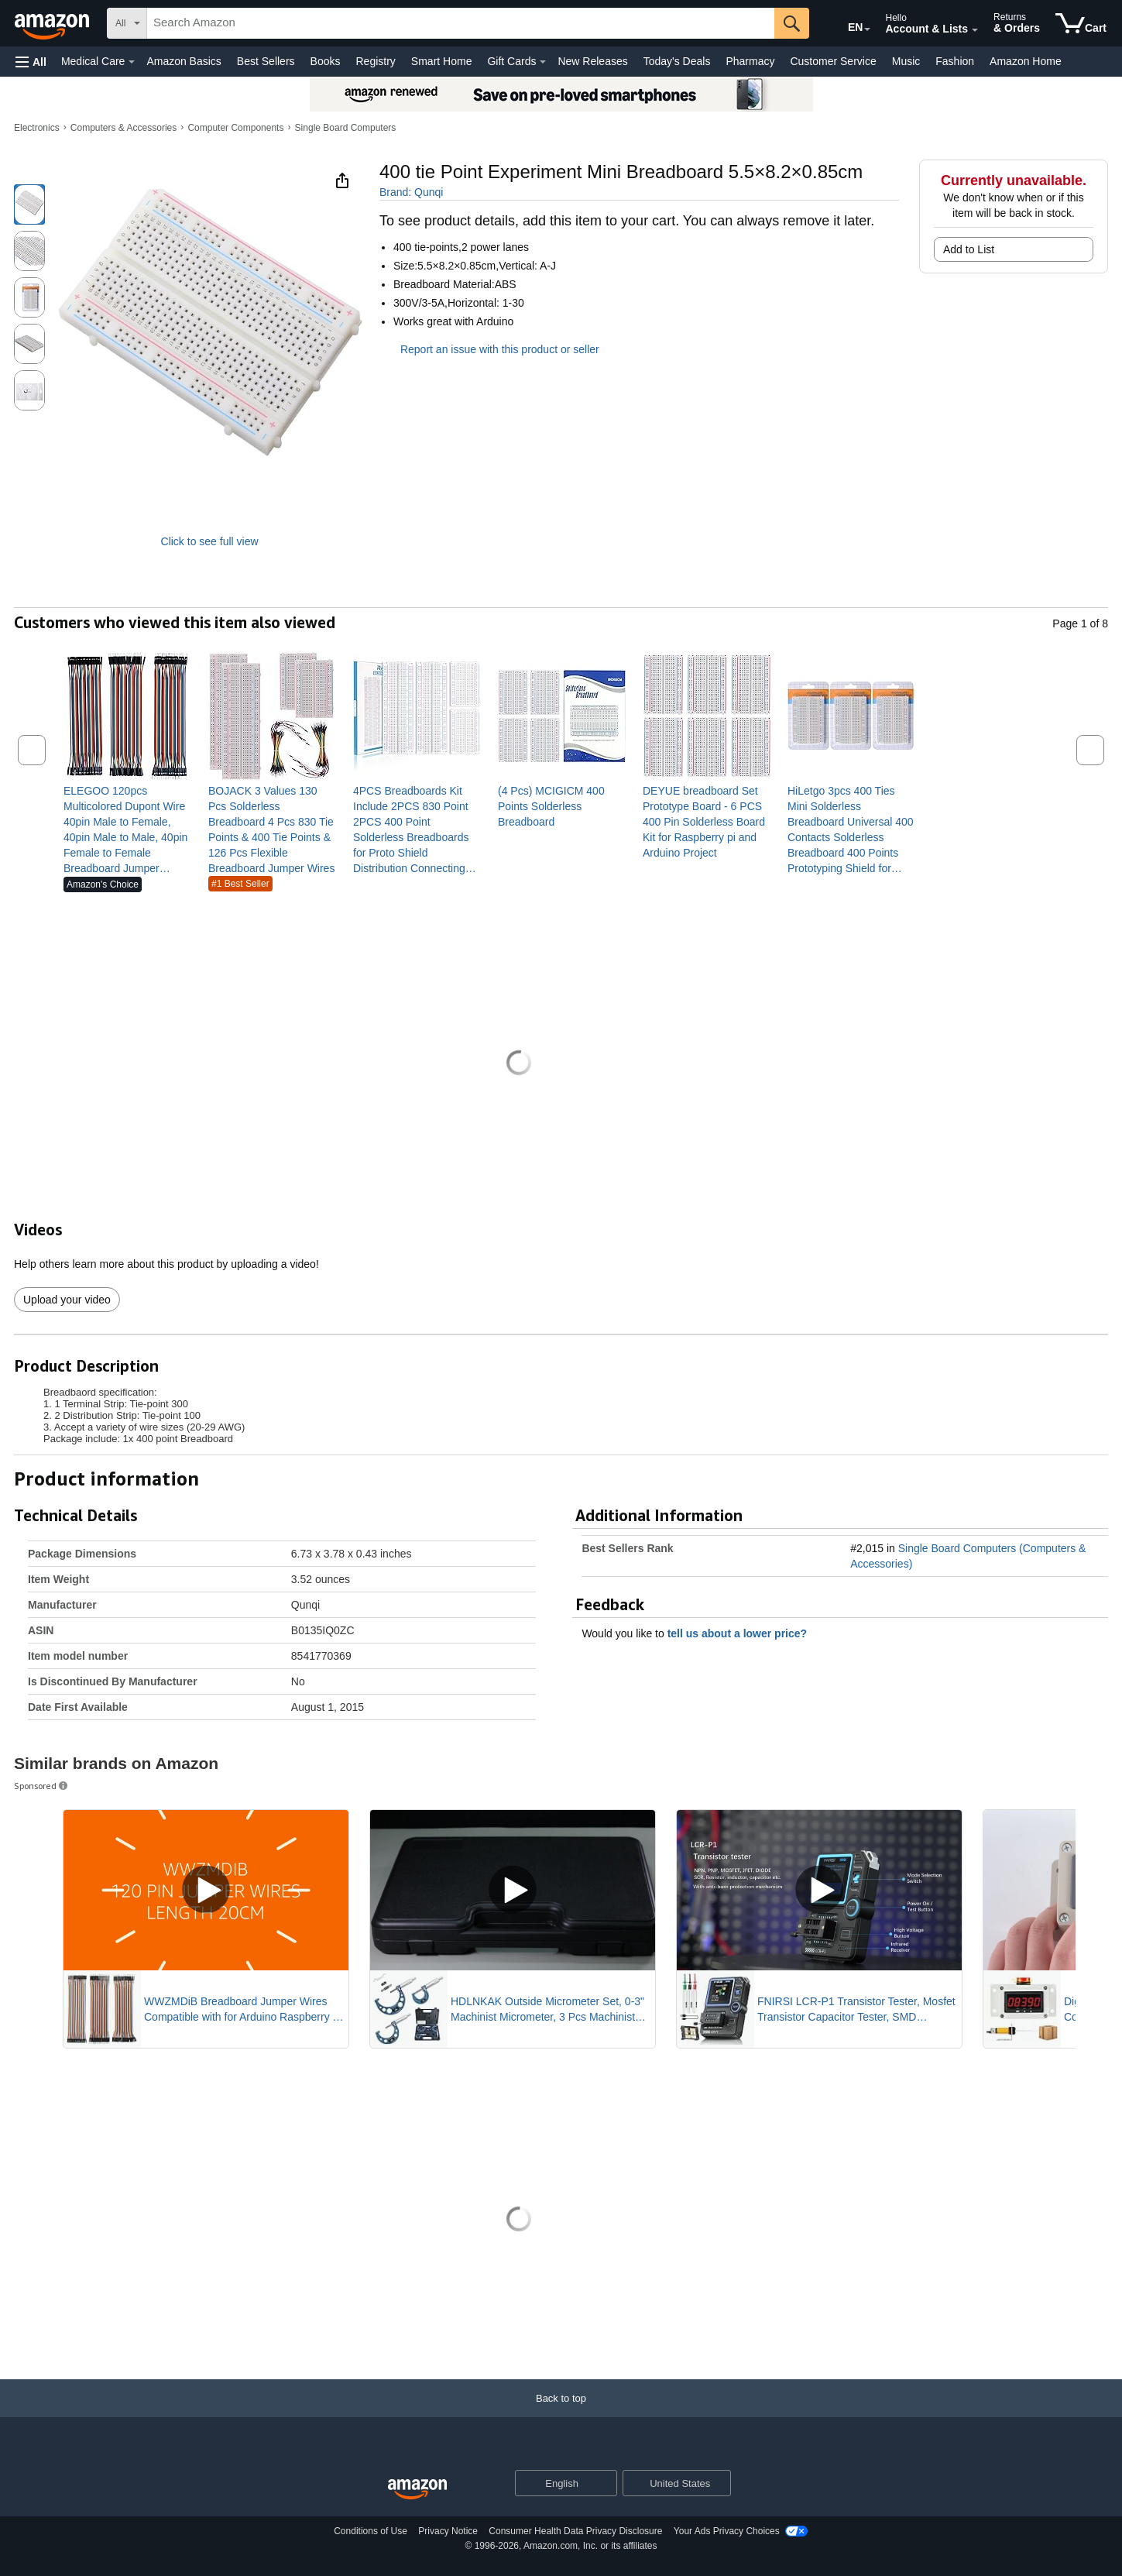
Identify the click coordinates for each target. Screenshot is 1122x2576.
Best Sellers (266, 61)
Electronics (37, 127)
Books (326, 61)
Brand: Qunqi (411, 192)
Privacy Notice (448, 2531)
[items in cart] (1080, 23)
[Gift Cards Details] (543, 62)
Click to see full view (210, 541)
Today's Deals (677, 61)
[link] (127, 829)
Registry (375, 61)
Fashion (954, 61)
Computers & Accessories (123, 127)
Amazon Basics (183, 61)
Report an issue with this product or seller (489, 349)
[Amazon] (53, 23)
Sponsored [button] (42, 1786)
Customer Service (833, 61)
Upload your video (67, 1299)
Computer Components (235, 127)
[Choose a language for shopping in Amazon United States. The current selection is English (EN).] (845, 24)
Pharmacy (750, 61)
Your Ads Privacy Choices (727, 2531)
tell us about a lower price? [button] (744, 1633)
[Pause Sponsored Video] (329, 1924)
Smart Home (441, 61)
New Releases (592, 61)
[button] (31, 61)
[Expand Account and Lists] (975, 30)
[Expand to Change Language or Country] (867, 29)
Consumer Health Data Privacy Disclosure (575, 2531)
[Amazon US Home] (417, 2490)
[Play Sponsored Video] (512, 1890)
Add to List (968, 249)
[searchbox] (460, 23)
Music (906, 61)
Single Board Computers (345, 127)
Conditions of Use (370, 2531)
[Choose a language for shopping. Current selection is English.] (556, 2483)
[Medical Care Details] (132, 62)
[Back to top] (561, 2413)
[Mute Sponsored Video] (329, 1953)
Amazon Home (1026, 61)
